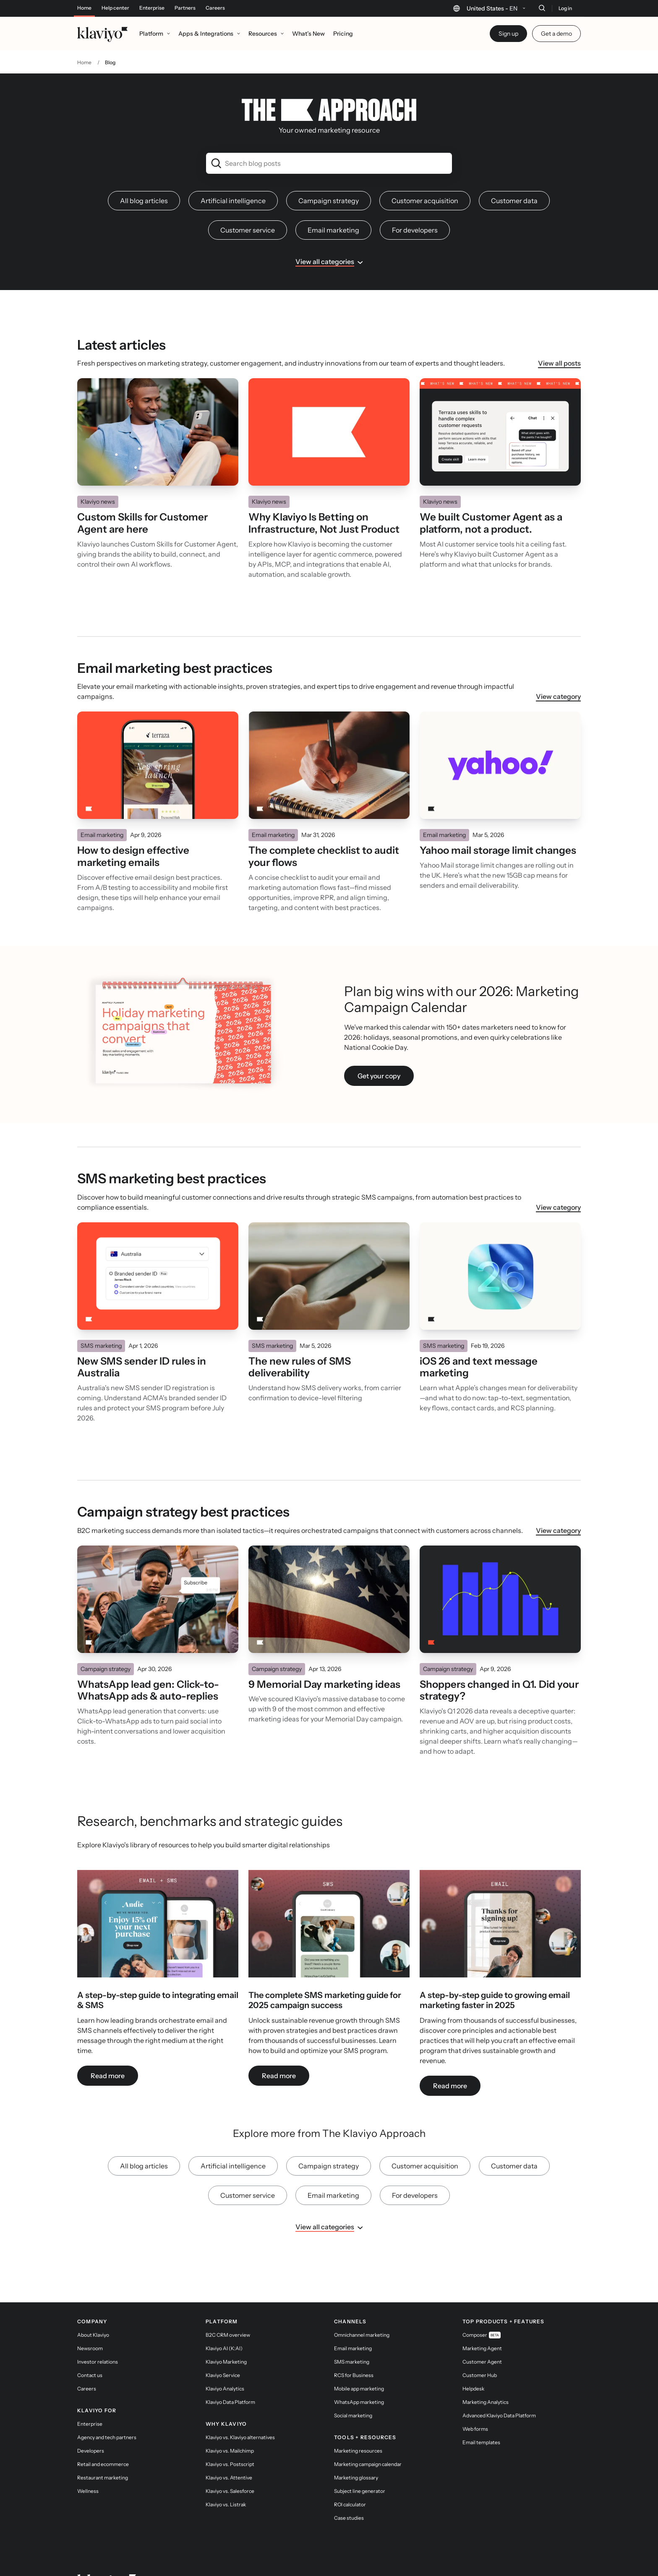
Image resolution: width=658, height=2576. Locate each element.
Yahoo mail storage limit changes (498, 828)
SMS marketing (101, 1324)
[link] (157, 1907)
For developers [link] (415, 208)
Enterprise (151, 7)
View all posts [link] (559, 341)
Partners (185, 7)
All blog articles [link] (144, 179)
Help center (115, 7)
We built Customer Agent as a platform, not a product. (491, 501)
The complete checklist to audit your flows (323, 835)
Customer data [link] (514, 179)
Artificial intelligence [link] (233, 179)
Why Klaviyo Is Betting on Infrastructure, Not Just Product (324, 501)
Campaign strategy (106, 1647)
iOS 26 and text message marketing (479, 1345)
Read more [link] (108, 2054)
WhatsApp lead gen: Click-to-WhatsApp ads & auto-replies (148, 1669)
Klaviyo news (98, 480)
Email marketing (102, 813)
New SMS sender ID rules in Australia (141, 1345)
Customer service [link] (247, 208)
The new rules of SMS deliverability (299, 1345)
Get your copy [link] (379, 1054)
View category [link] (558, 674)
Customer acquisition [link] (425, 179)
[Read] (157, 410)
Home (84, 7)
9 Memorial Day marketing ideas (324, 1663)
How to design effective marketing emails (133, 835)
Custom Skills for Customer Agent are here (142, 501)
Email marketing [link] (333, 208)
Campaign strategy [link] (328, 179)
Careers (215, 7)
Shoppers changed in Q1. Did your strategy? (499, 1669)
